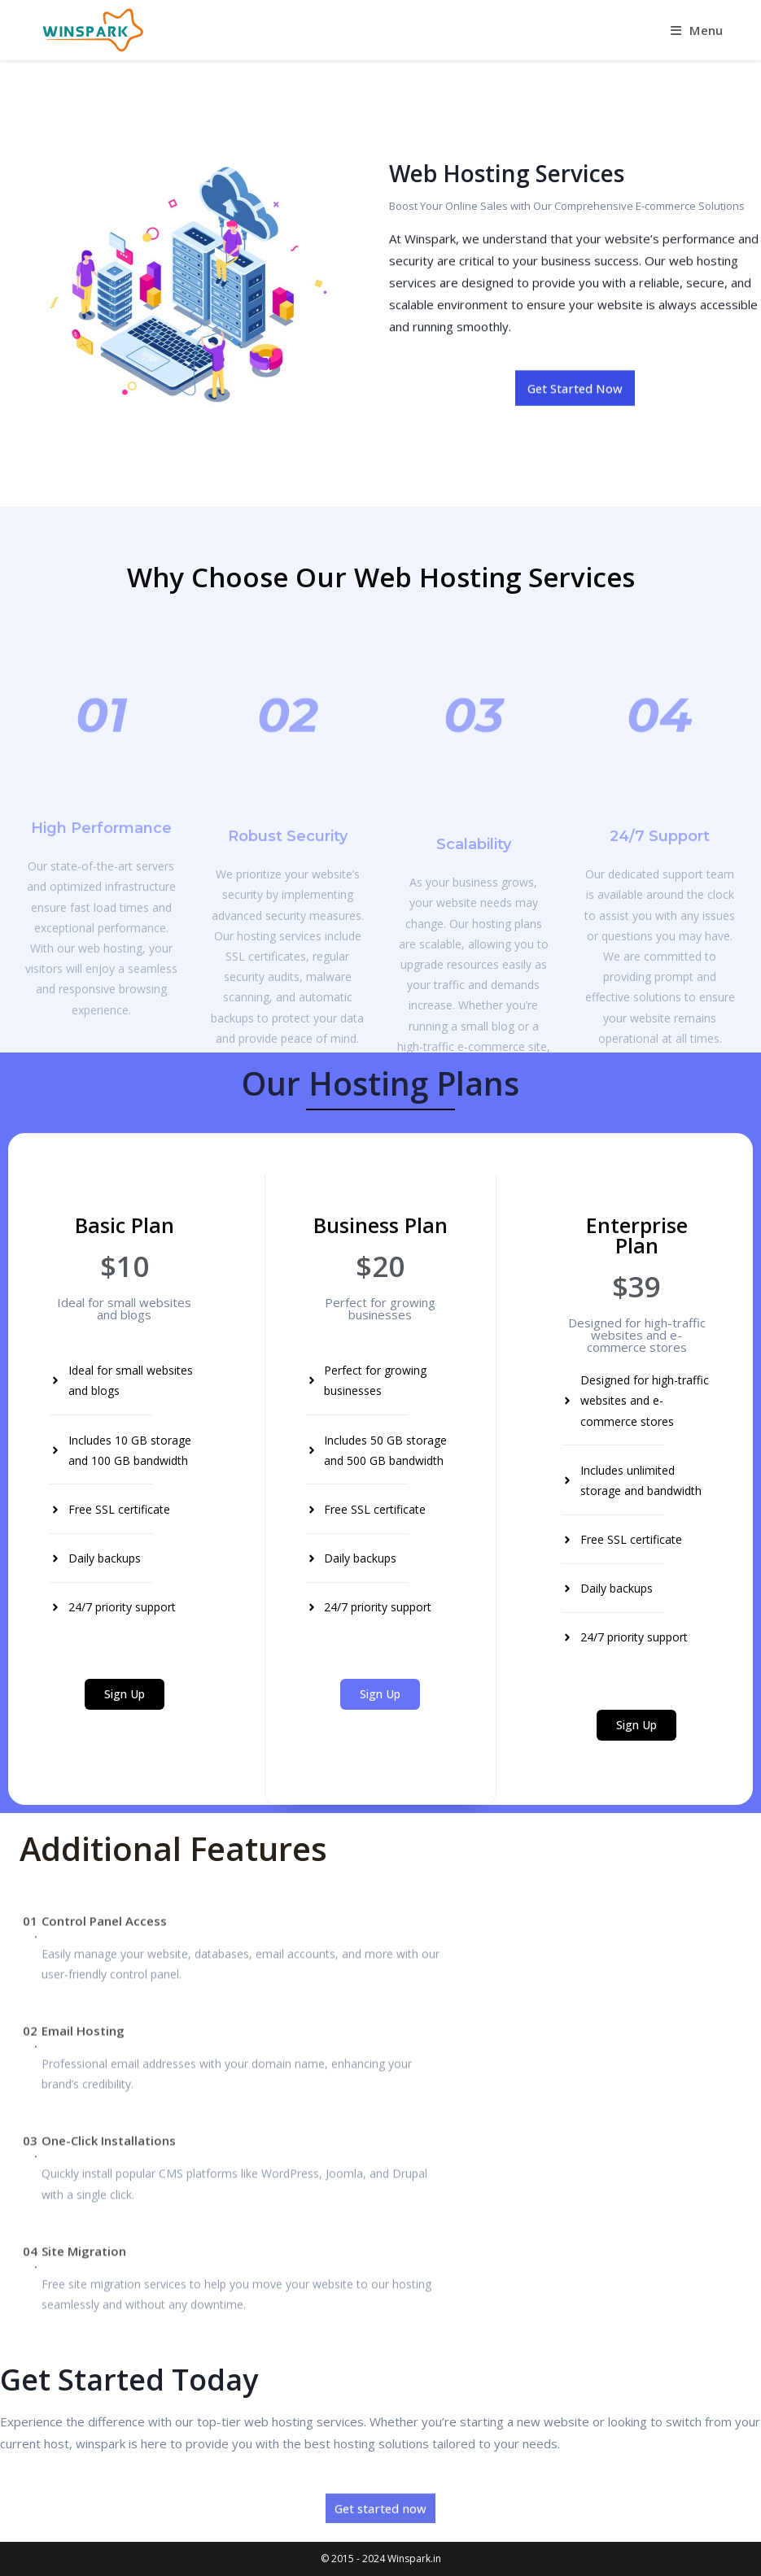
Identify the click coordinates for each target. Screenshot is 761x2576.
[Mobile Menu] (697, 30)
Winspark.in (414, 2558)
